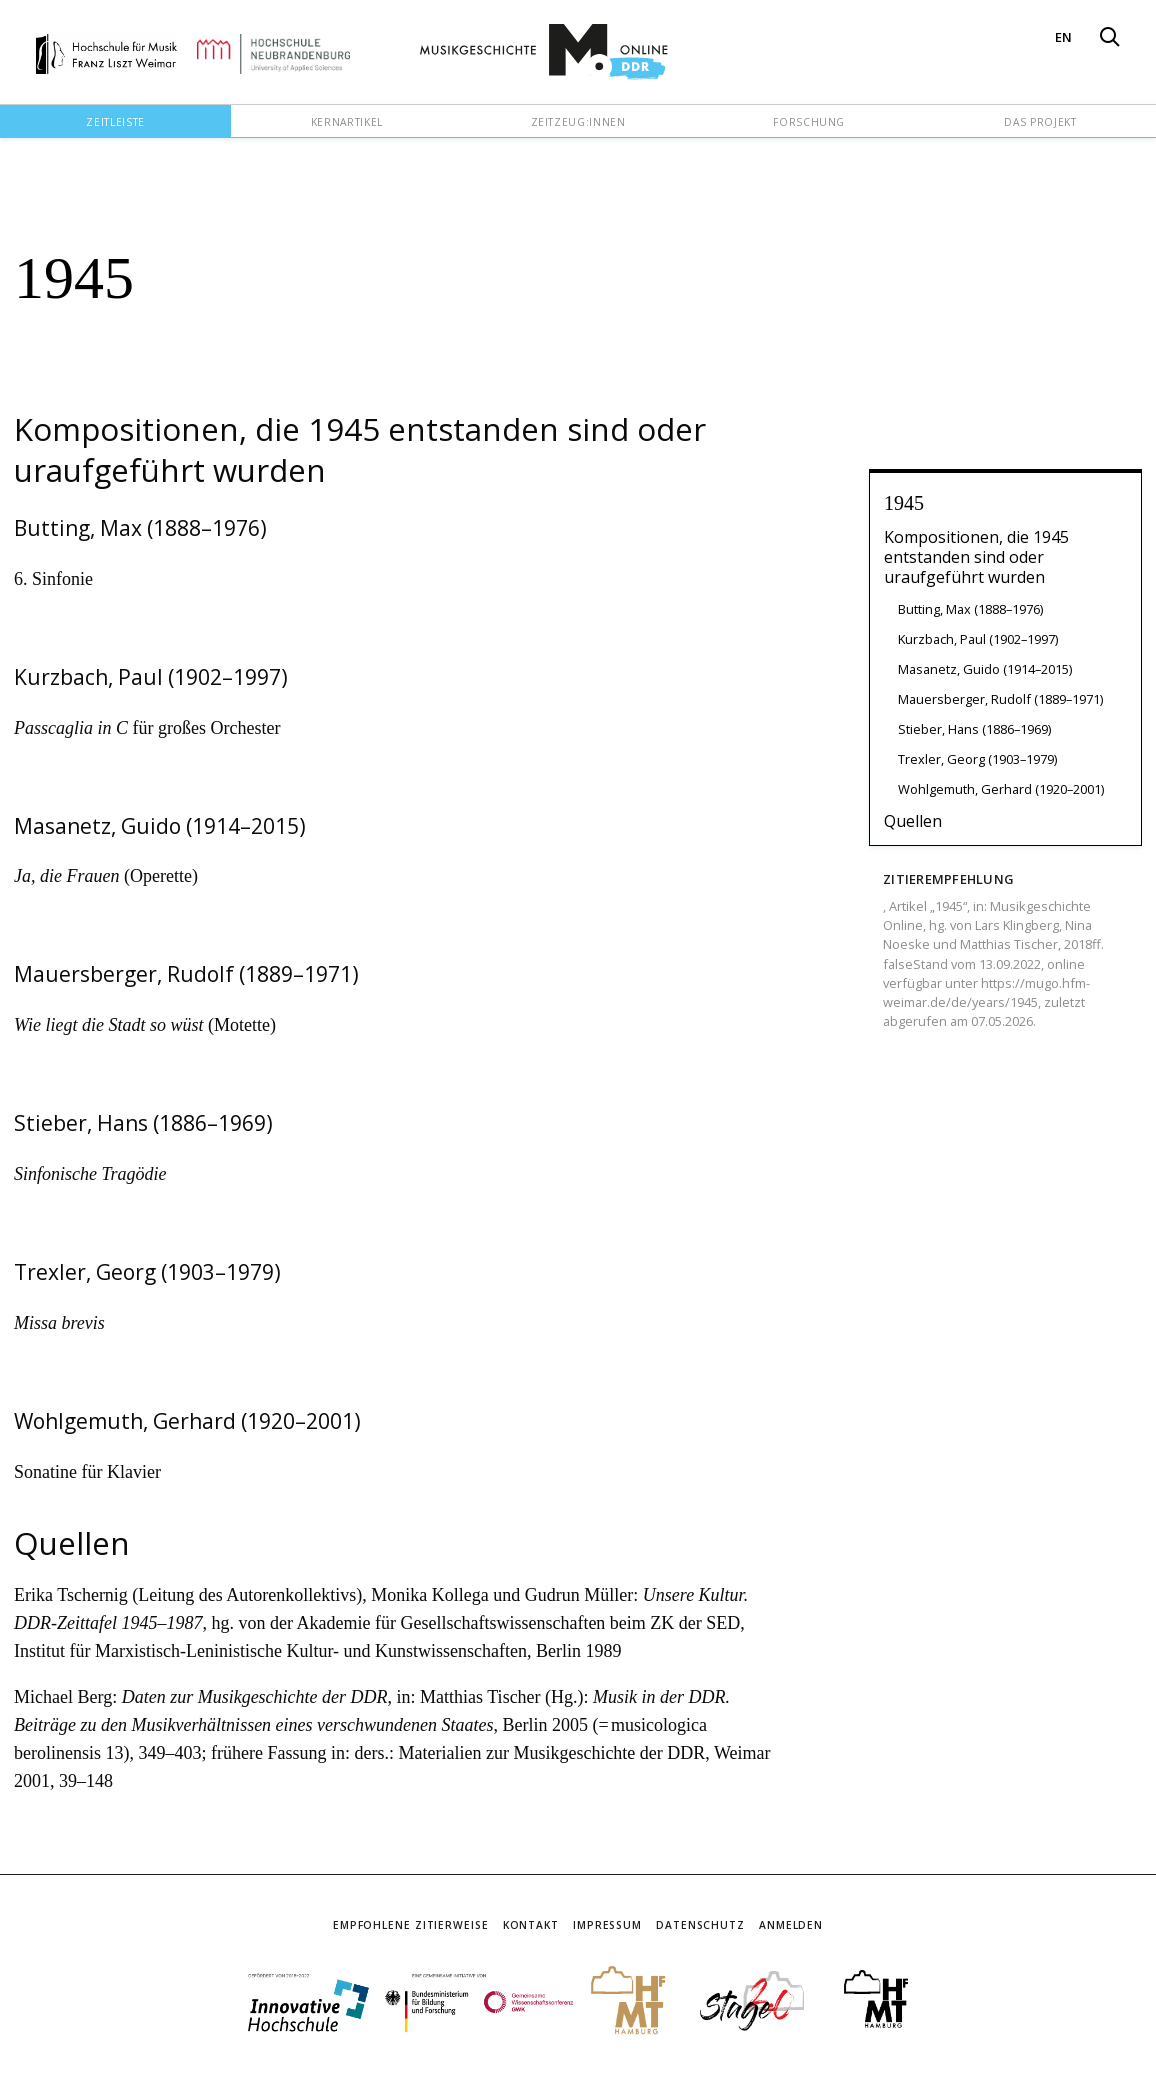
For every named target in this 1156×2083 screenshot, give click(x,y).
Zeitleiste (115, 122)
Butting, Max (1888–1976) (970, 609)
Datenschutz (700, 1925)
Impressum (607, 1925)
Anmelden (791, 1925)
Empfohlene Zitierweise (411, 1925)
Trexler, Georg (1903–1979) (977, 759)
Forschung (809, 122)
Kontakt (531, 1925)
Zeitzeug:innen (578, 122)
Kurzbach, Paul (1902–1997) (978, 639)
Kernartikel (347, 122)
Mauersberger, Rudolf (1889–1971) (1000, 699)
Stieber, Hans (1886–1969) (974, 729)
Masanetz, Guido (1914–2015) (985, 669)
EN (1063, 37)
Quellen (913, 821)
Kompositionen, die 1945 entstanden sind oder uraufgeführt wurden (976, 557)
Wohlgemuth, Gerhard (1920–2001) (1001, 789)
